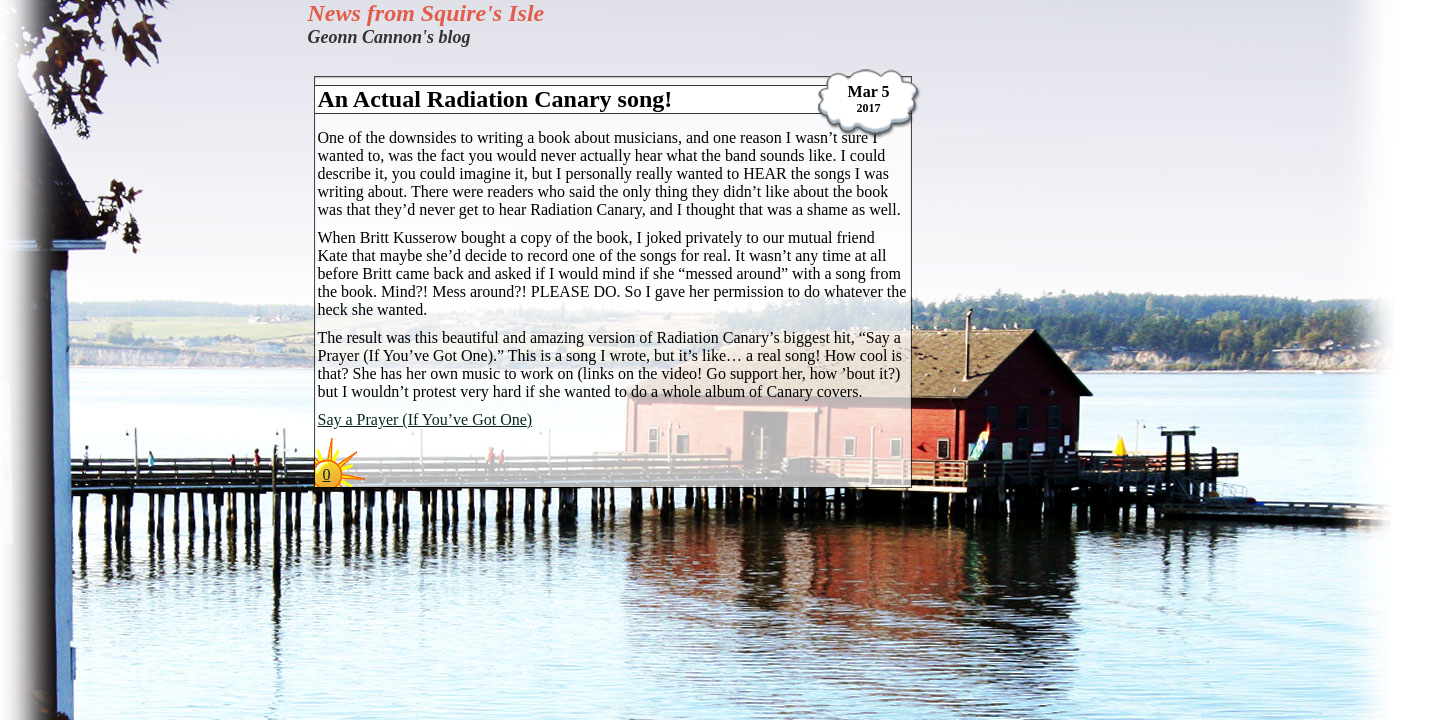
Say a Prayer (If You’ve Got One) (425, 419)
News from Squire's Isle (426, 13)
